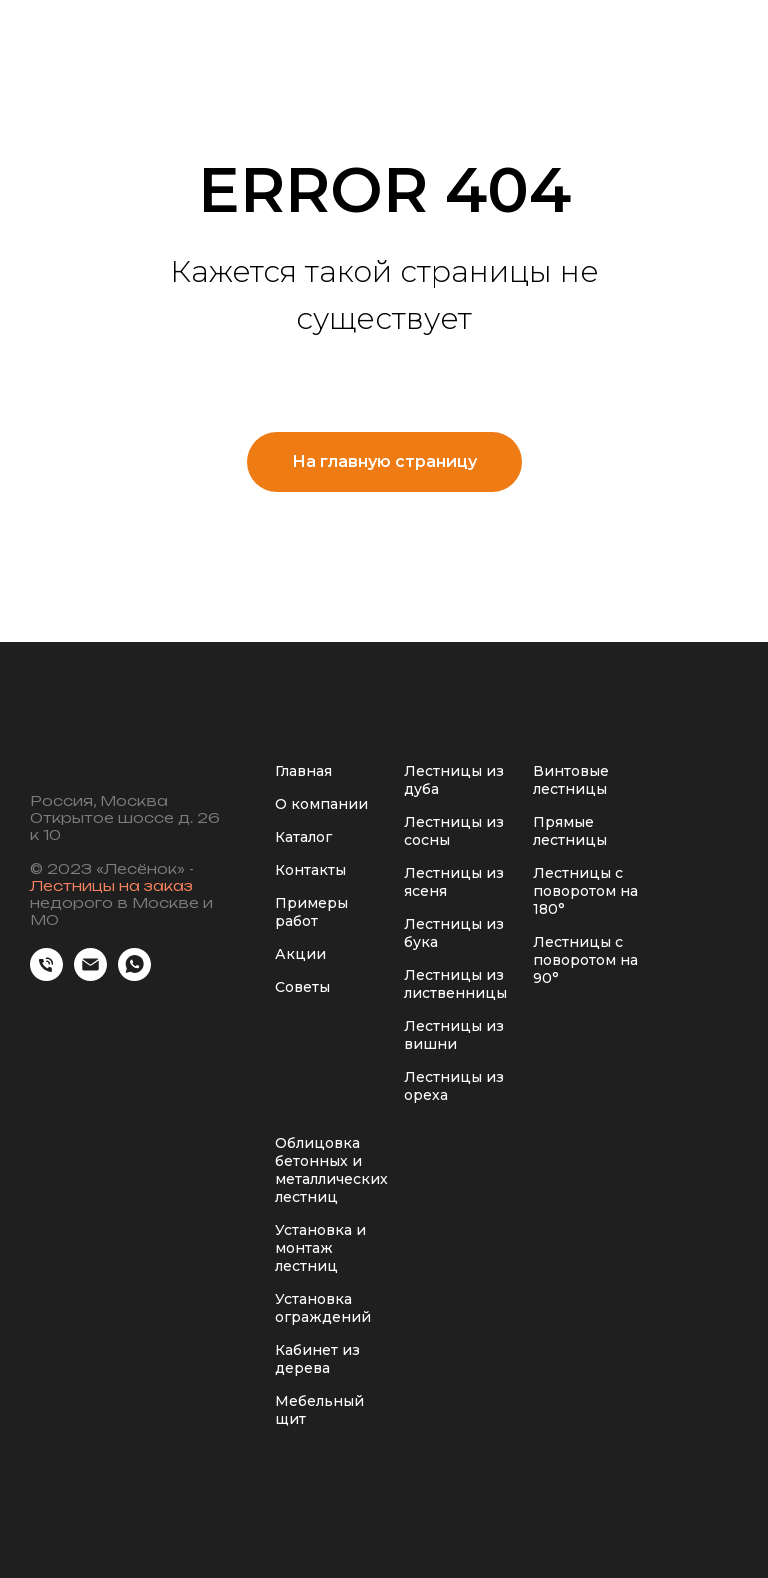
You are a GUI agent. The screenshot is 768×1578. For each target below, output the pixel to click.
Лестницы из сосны (454, 831)
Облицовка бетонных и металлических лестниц (331, 1170)
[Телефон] (46, 975)
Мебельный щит (319, 1410)
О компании (321, 804)
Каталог (303, 837)
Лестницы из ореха (454, 1086)
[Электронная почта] (90, 975)
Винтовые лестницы (571, 780)
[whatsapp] (134, 975)
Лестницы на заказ (111, 885)
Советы (302, 987)
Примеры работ (311, 912)
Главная (303, 771)
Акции (300, 954)
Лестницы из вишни (454, 1035)
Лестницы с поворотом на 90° (585, 960)
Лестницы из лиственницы (455, 984)
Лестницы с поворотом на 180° (585, 891)
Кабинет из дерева (317, 1359)
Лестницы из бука (454, 933)
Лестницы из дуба (454, 780)
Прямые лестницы (570, 831)
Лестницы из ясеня (454, 882)
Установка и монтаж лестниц (320, 1248)
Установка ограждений (323, 1308)
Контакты (310, 870)
